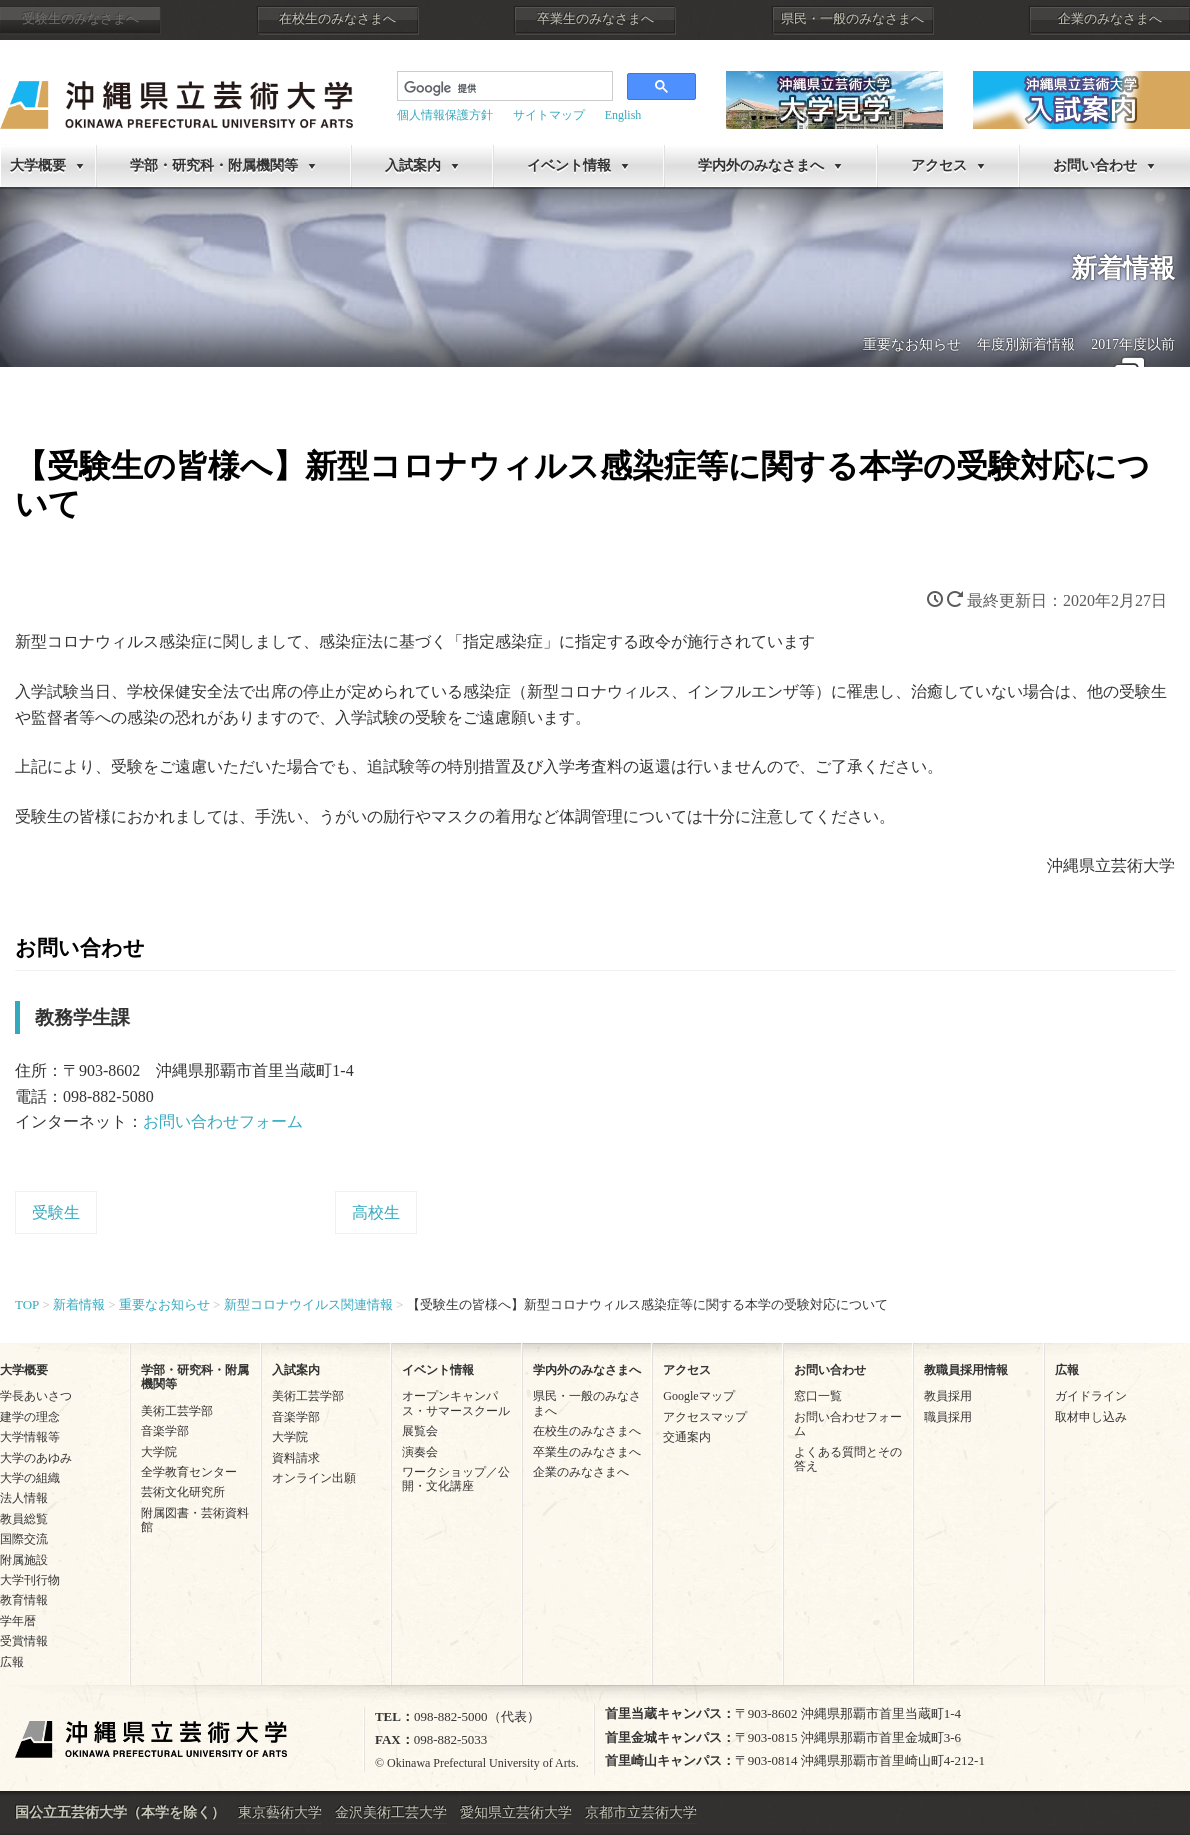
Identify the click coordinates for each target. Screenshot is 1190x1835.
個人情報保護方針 (445, 115)
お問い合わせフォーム (223, 1121)
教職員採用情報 (966, 1370)
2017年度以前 (1133, 344)
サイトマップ (549, 115)
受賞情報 (24, 1641)
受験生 (56, 1212)
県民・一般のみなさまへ (852, 19)
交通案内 (687, 1437)
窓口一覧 (818, 1396)
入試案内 (413, 165)
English (623, 115)
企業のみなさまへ (1110, 19)
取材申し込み (1091, 1417)
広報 (12, 1662)
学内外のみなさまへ (761, 165)
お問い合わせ (830, 1370)
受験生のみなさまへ (80, 19)
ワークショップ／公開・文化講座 (456, 1479)
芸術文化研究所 (183, 1492)
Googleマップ (698, 1396)
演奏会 (420, 1452)
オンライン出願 (314, 1478)
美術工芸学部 (177, 1411)
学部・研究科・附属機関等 (214, 165)
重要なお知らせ (912, 344)
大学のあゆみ (36, 1458)
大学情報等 (30, 1437)
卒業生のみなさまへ (595, 19)
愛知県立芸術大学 (516, 1812)
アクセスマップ (705, 1417)
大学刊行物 (30, 1580)
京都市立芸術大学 (641, 1812)
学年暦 (18, 1621)
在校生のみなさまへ (337, 19)
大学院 (159, 1452)
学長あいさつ (36, 1396)
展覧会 (420, 1431)
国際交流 (24, 1539)
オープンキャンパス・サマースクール (456, 1403)
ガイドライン (1091, 1396)
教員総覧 (24, 1519)
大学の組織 (30, 1478)
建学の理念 (30, 1417)
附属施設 (24, 1560)
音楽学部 (165, 1431)
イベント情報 (569, 165)
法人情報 (24, 1498)
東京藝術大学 (280, 1812)
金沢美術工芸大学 (391, 1812)
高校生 (376, 1212)
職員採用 (948, 1417)
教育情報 (24, 1600)
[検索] (503, 88)
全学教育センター (189, 1472)
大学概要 (38, 165)
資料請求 (296, 1458)
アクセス (939, 165)
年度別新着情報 (1026, 344)
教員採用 (948, 1396)
